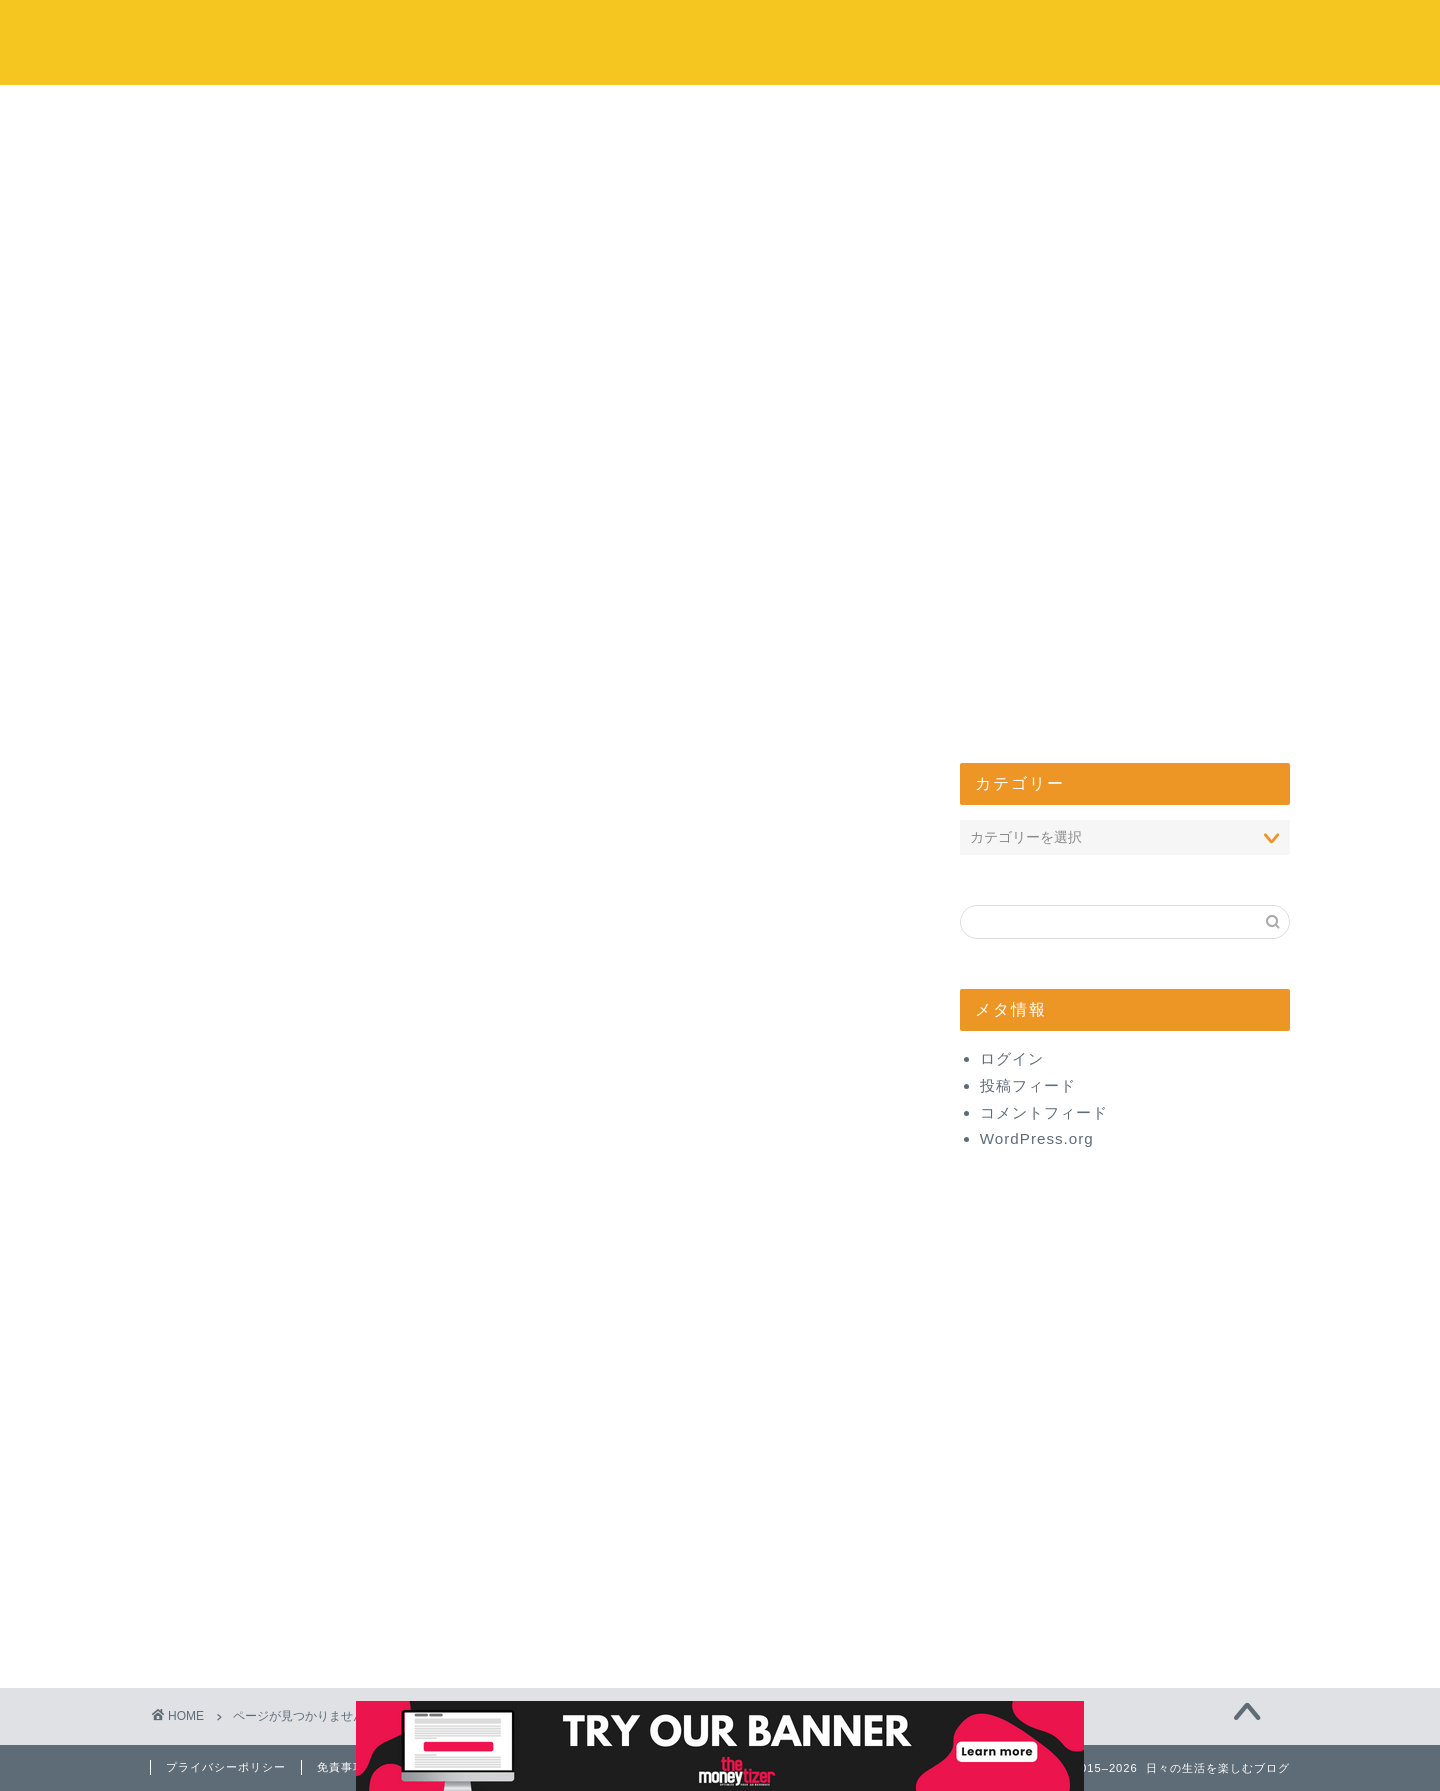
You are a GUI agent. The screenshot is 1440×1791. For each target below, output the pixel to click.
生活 (247, 1276)
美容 (247, 1542)
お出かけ (600, 411)
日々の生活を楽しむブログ (720, 40)
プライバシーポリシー (226, 1767)
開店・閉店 (272, 1302)
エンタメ (841, 411)
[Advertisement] (720, 235)
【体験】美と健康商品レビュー (349, 1595)
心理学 (255, 1329)
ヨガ (247, 1382)
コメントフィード (1044, 1112)
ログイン (1012, 1058)
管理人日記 (272, 1621)
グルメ (255, 1462)
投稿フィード (1028, 1085)
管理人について (1082, 411)
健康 (247, 1568)
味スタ (255, 1355)
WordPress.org (1037, 1138)
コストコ (359, 411)
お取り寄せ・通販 (298, 1488)
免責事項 (341, 1767)
